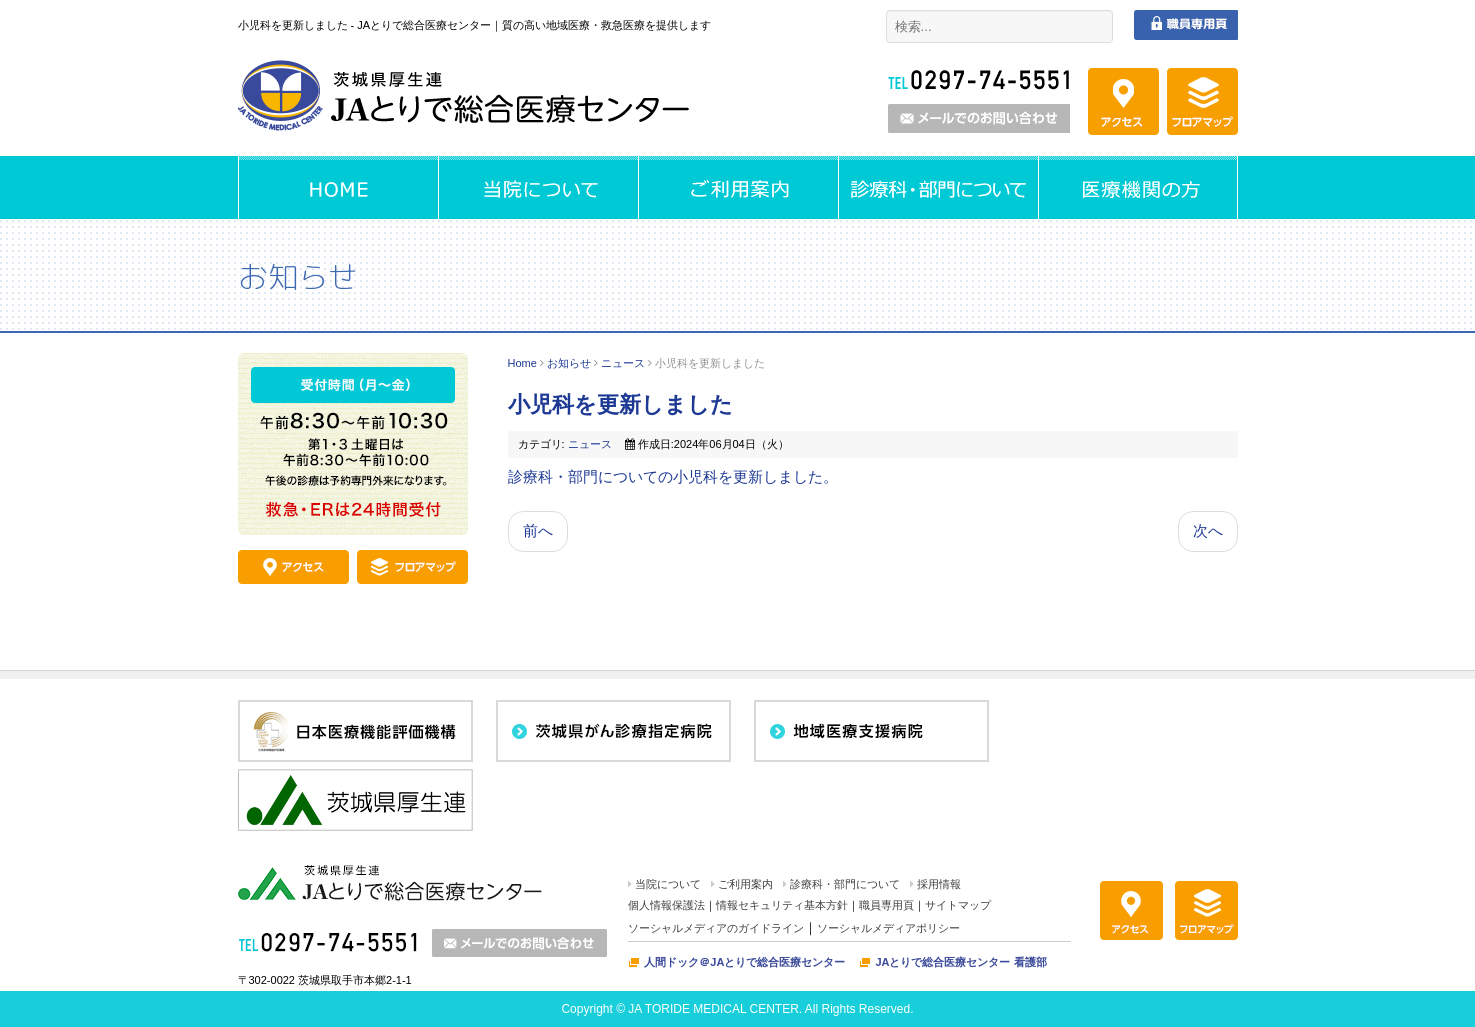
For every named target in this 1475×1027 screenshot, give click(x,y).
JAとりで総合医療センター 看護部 (960, 962)
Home (522, 363)
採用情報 (939, 884)
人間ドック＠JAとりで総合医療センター (744, 962)
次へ (1208, 530)
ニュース (623, 363)
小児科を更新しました (620, 404)
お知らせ (569, 363)
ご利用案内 (745, 884)
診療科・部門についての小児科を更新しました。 (673, 476)
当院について (668, 884)
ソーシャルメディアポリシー (888, 928)
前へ (538, 530)
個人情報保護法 (666, 905)
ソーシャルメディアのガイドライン (716, 928)
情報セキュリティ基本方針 (782, 905)
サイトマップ (958, 905)
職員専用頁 (886, 905)
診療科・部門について (845, 884)
